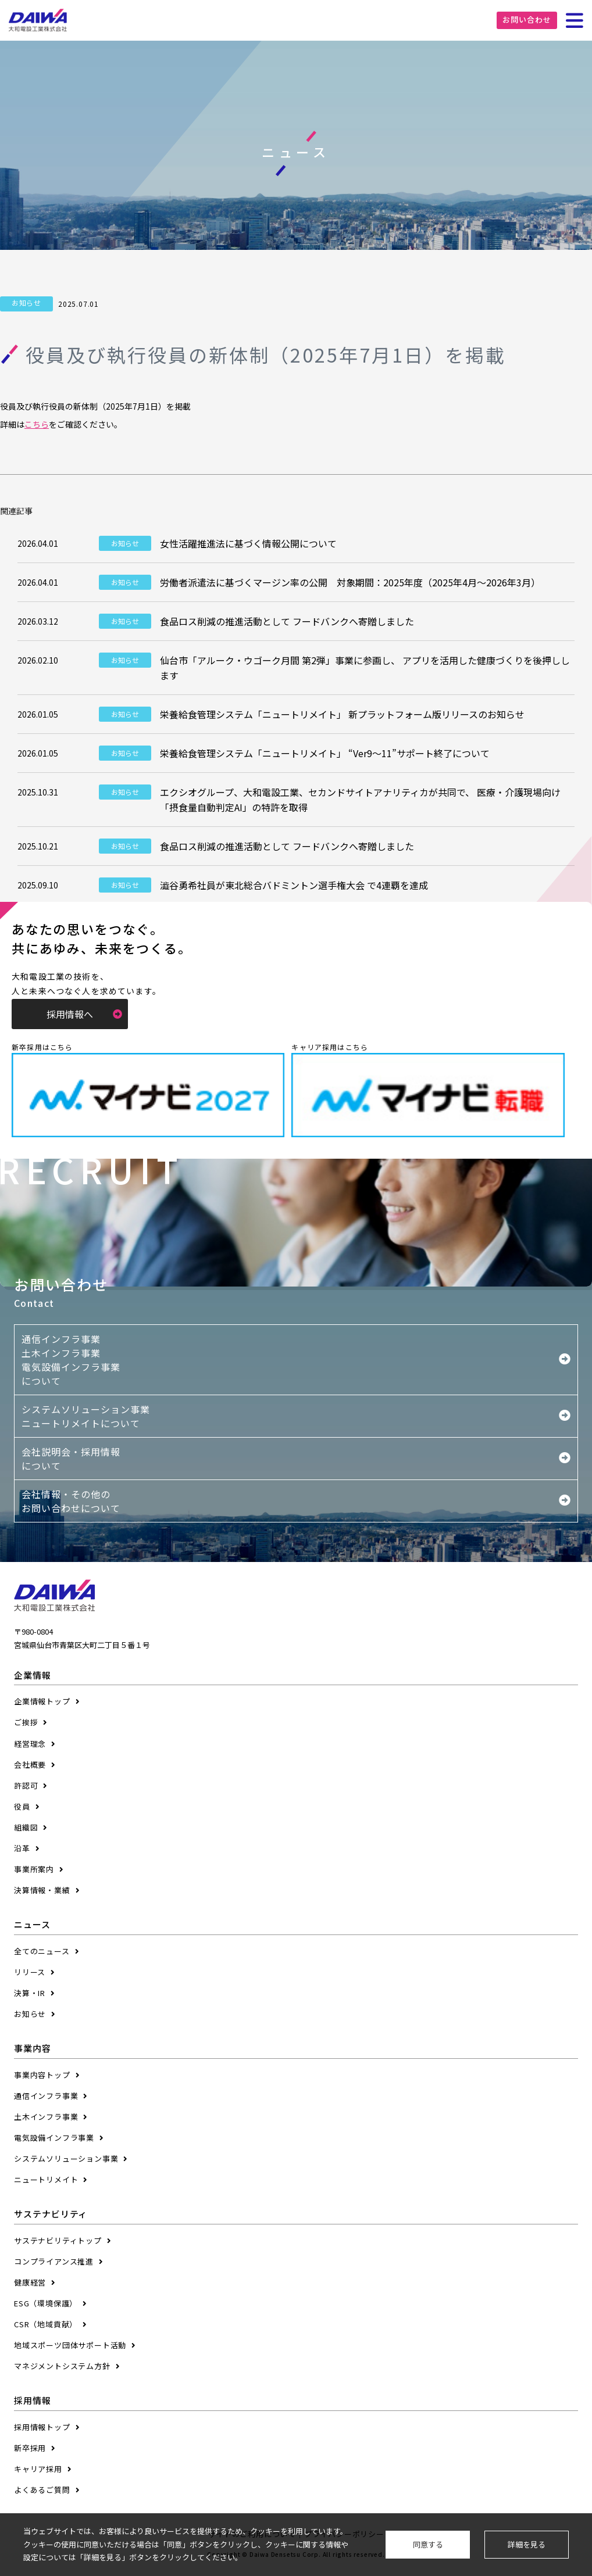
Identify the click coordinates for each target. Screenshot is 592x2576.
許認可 (26, 1785)
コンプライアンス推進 (54, 2261)
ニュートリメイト (46, 2179)
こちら (36, 424)
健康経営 (30, 2282)
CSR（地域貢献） (45, 2324)
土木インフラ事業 (46, 2116)
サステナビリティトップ (58, 2240)
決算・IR (29, 1992)
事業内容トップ (42, 2074)
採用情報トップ (42, 2426)
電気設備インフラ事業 (54, 2137)
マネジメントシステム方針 (62, 2365)
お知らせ (30, 2013)
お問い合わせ (526, 19)
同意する (428, 2544)
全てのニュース (42, 1951)
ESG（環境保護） (45, 2303)
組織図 (26, 1827)
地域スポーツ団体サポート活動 (70, 2345)
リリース (29, 1971)
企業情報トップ (42, 1701)
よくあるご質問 (42, 2489)
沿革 (22, 1848)
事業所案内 (34, 1869)
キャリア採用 (38, 2468)
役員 (22, 1806)
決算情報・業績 (42, 1890)
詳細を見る (526, 2544)
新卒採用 (30, 2447)
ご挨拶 (26, 1722)
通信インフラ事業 (46, 2095)
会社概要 (30, 1764)
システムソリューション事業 (66, 2158)
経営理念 (30, 1743)
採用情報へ (84, 1014)
